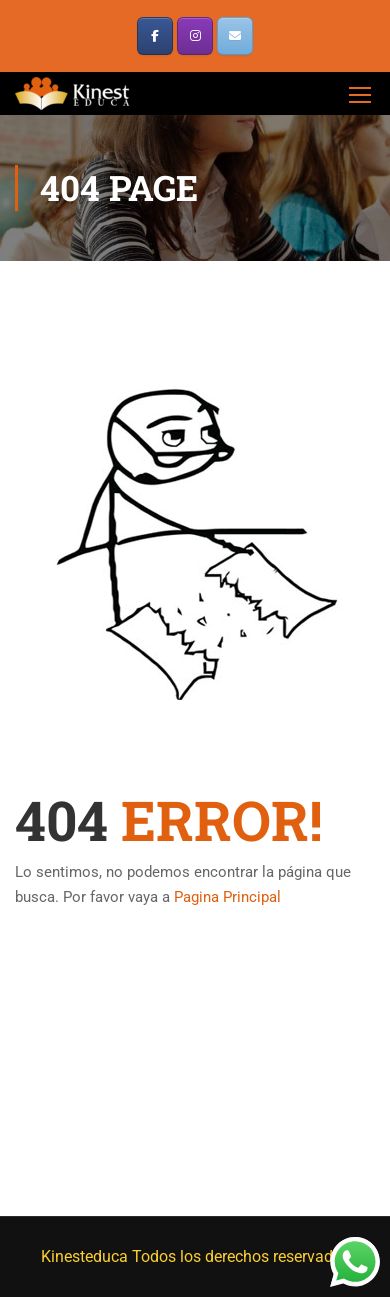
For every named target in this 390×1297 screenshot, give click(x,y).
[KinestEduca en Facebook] (155, 36)
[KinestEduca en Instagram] (195, 36)
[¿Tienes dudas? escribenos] (235, 36)
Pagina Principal (227, 897)
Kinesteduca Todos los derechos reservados (195, 1256)
